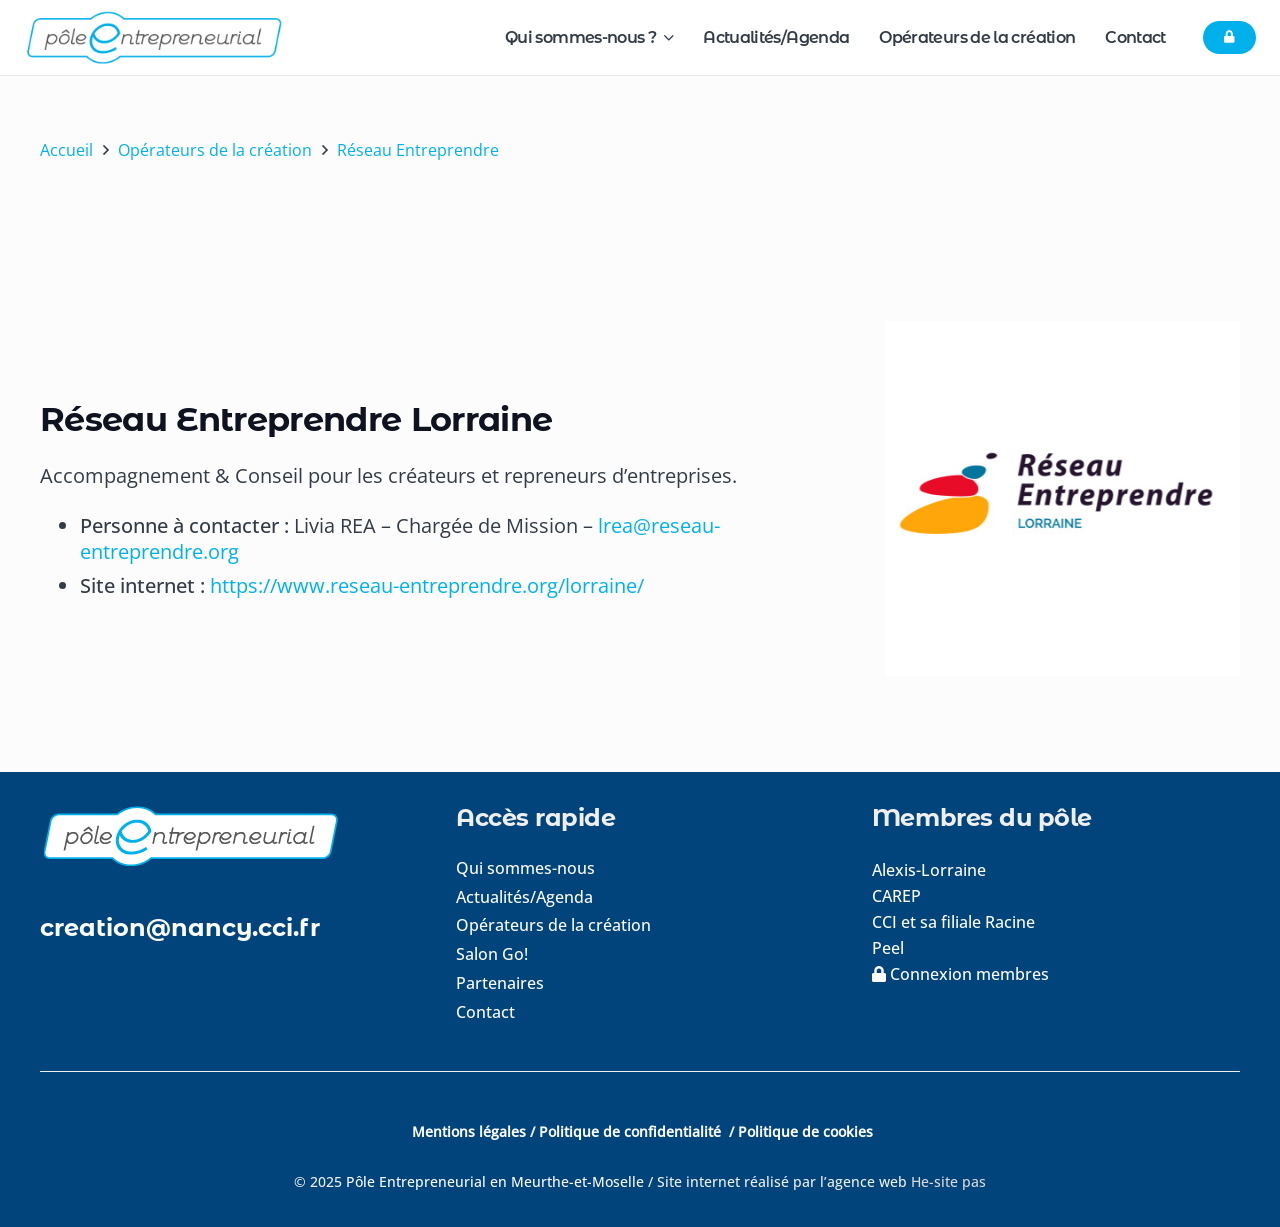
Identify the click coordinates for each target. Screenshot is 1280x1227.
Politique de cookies (805, 1131)
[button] (664, 37)
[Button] (1229, 38)
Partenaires (500, 983)
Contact (485, 1012)
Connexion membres (960, 974)
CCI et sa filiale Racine (955, 922)
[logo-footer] (224, 835)
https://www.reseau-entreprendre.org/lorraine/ (427, 585)
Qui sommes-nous (525, 868)
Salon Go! (492, 954)
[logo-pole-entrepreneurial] (153, 37)
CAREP (896, 896)
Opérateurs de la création (553, 925)
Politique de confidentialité (632, 1131)
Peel (888, 948)
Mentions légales (469, 1131)
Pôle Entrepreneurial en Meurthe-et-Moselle (495, 1181)
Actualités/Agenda (524, 897)
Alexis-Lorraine (929, 870)
